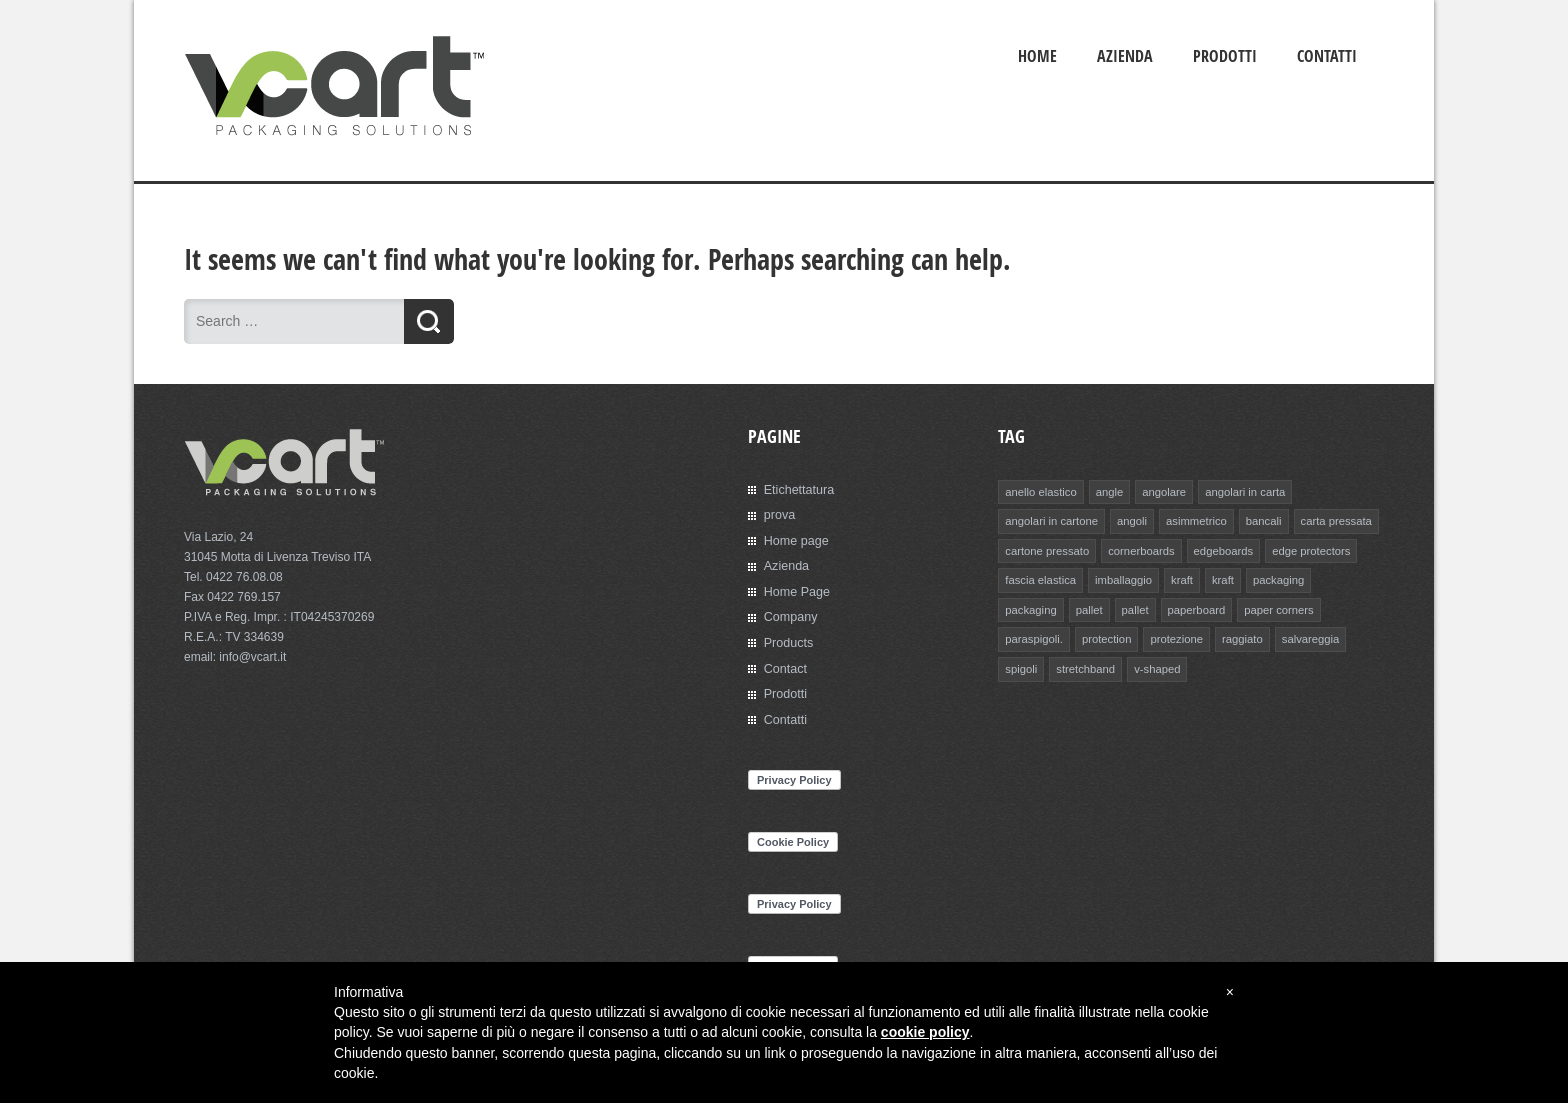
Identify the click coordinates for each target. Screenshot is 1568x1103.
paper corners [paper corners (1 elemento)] (1205, 607)
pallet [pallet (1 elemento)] (1018, 607)
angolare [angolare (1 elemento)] (1161, 491)
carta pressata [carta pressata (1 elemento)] (1330, 520)
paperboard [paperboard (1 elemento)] (1124, 607)
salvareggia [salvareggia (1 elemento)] (1230, 636)
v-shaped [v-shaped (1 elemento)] (1104, 665)
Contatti (1327, 56)
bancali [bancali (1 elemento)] (1258, 520)
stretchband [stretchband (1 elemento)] (1033, 665)
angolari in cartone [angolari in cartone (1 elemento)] (1050, 520)
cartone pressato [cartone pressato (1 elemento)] (1046, 549)
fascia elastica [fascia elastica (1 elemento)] (1039, 578)
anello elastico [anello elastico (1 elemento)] (1040, 491)
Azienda (1125, 56)
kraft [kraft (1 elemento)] (1178, 578)
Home (1037, 56)
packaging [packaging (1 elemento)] (1274, 578)
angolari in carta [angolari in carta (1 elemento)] (1241, 491)
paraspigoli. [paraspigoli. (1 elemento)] (1286, 607)
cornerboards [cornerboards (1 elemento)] (1138, 549)
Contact (784, 664)
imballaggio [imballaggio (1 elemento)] (1121, 578)
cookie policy (925, 1033)
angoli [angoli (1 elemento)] (1129, 520)
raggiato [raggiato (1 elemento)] (1163, 636)
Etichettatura (797, 489)
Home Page (795, 589)
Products (787, 639)
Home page (795, 539)
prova (779, 514)
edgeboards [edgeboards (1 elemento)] (1219, 549)
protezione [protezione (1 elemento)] (1098, 636)
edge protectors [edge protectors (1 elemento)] (1305, 549)
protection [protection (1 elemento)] (1029, 636)
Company (789, 614)
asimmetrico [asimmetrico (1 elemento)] (1192, 520)
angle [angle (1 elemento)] (1107, 491)
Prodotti (1225, 56)
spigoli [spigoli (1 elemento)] (1292, 636)
